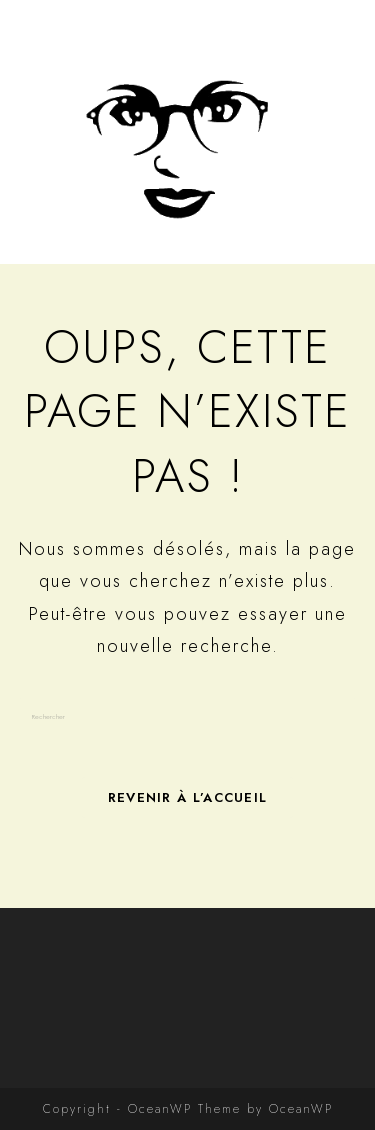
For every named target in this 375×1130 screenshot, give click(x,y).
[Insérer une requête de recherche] (188, 717)
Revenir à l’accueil (188, 797)
